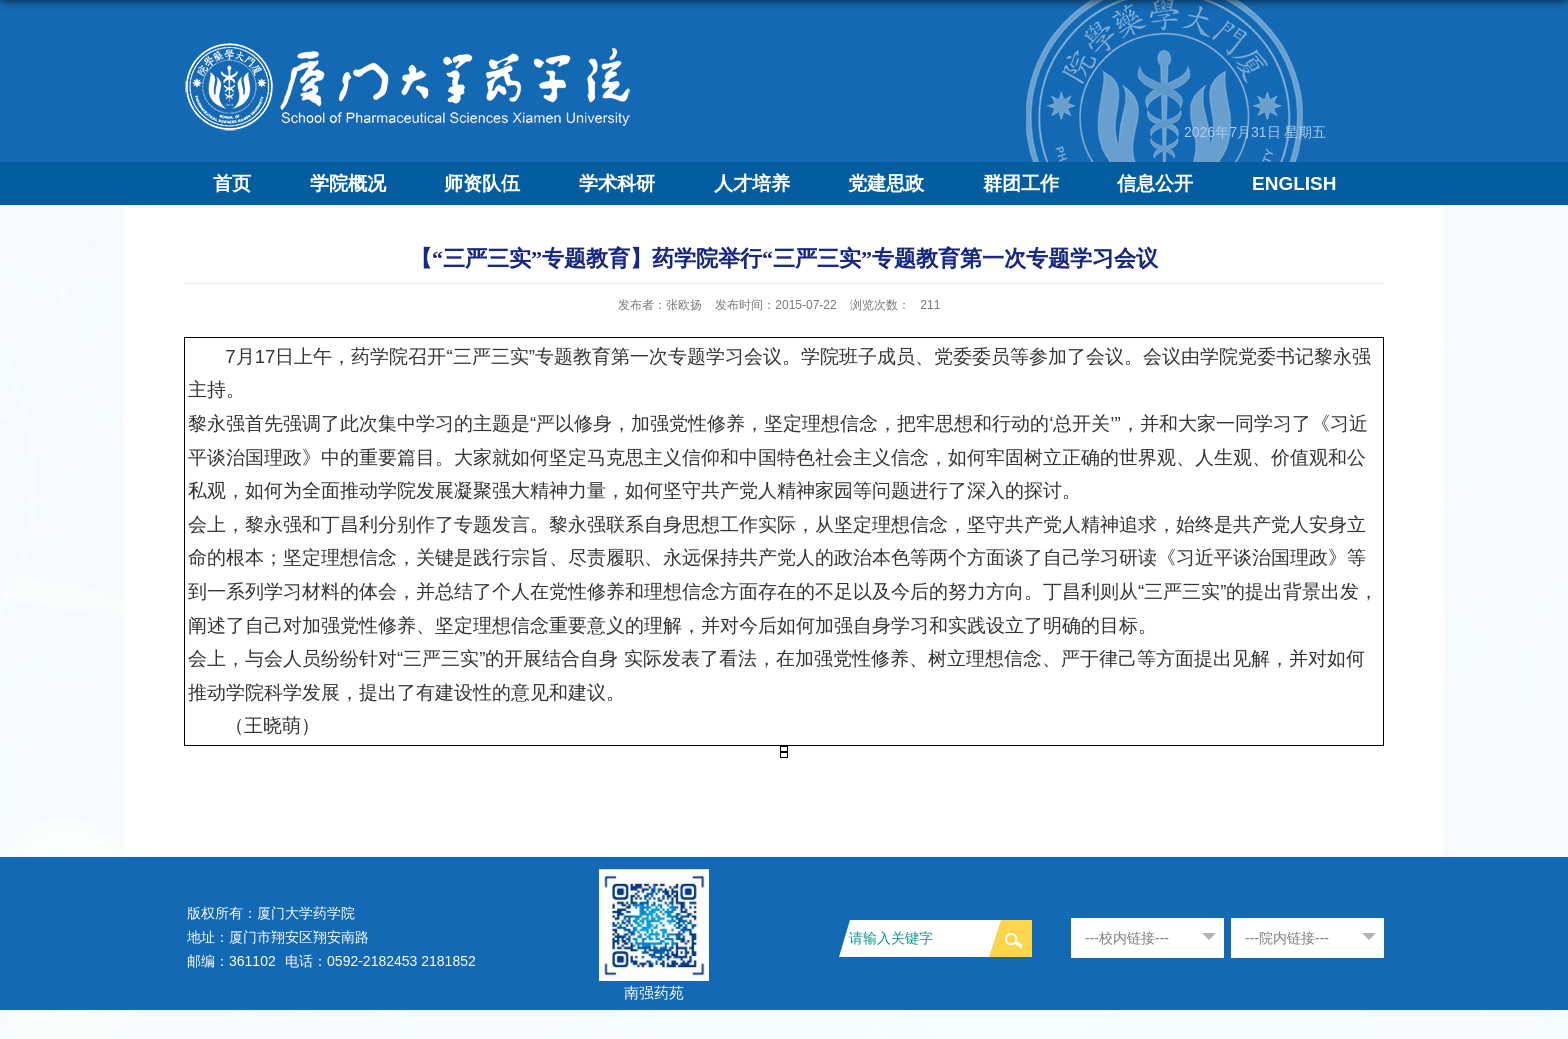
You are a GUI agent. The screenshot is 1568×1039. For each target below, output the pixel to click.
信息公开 (1155, 183)
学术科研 (617, 183)
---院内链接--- (1287, 938)
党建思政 (886, 183)
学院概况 (348, 183)
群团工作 (1021, 183)
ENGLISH (1294, 183)
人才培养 (752, 183)
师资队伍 (482, 183)
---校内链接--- (1127, 938)
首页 (232, 183)
